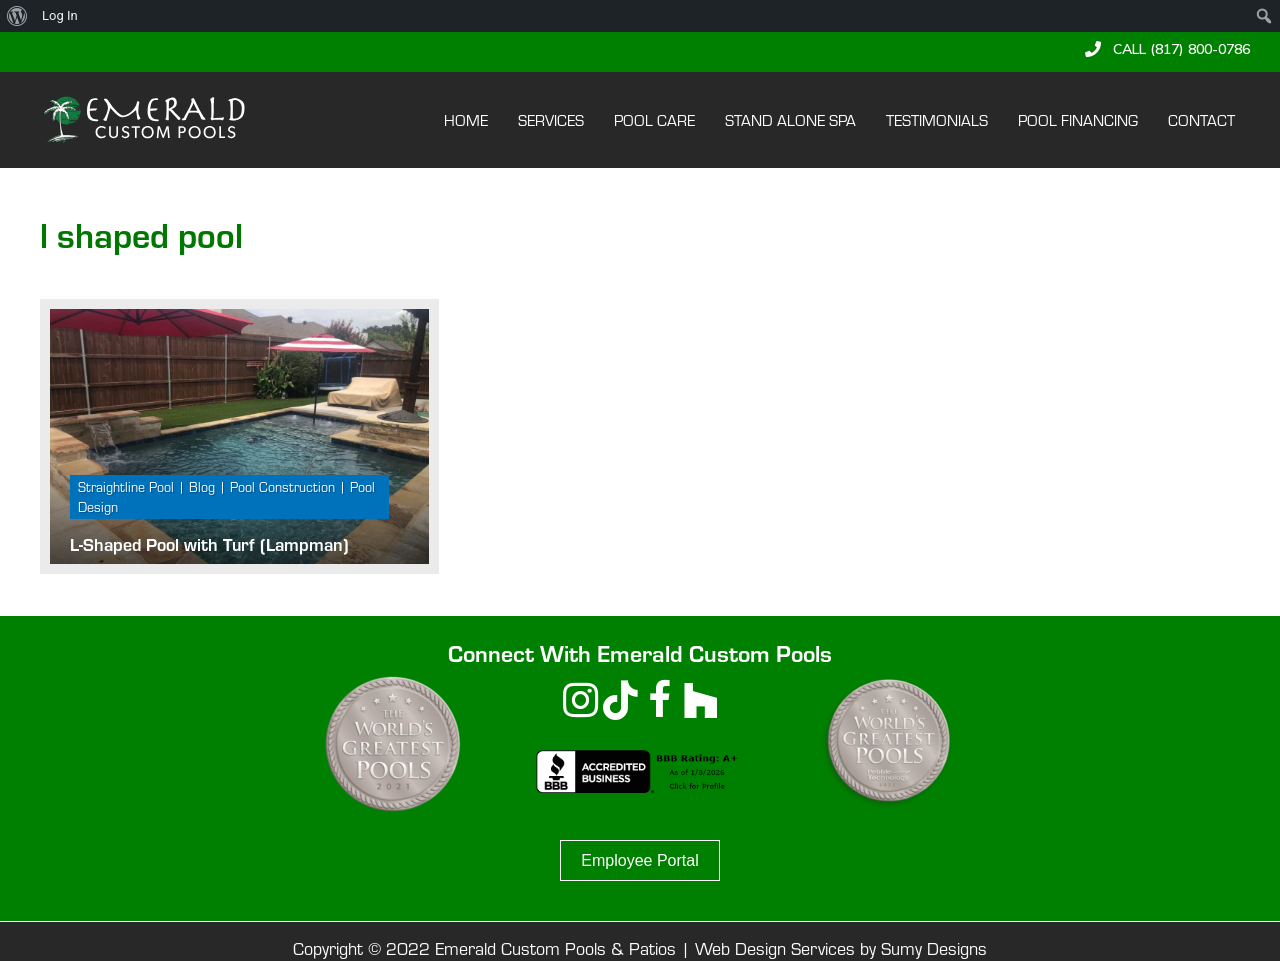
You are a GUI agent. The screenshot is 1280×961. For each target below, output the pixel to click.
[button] (1167, 49)
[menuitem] (17, 16)
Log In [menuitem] (60, 15)
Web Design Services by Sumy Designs (841, 947)
